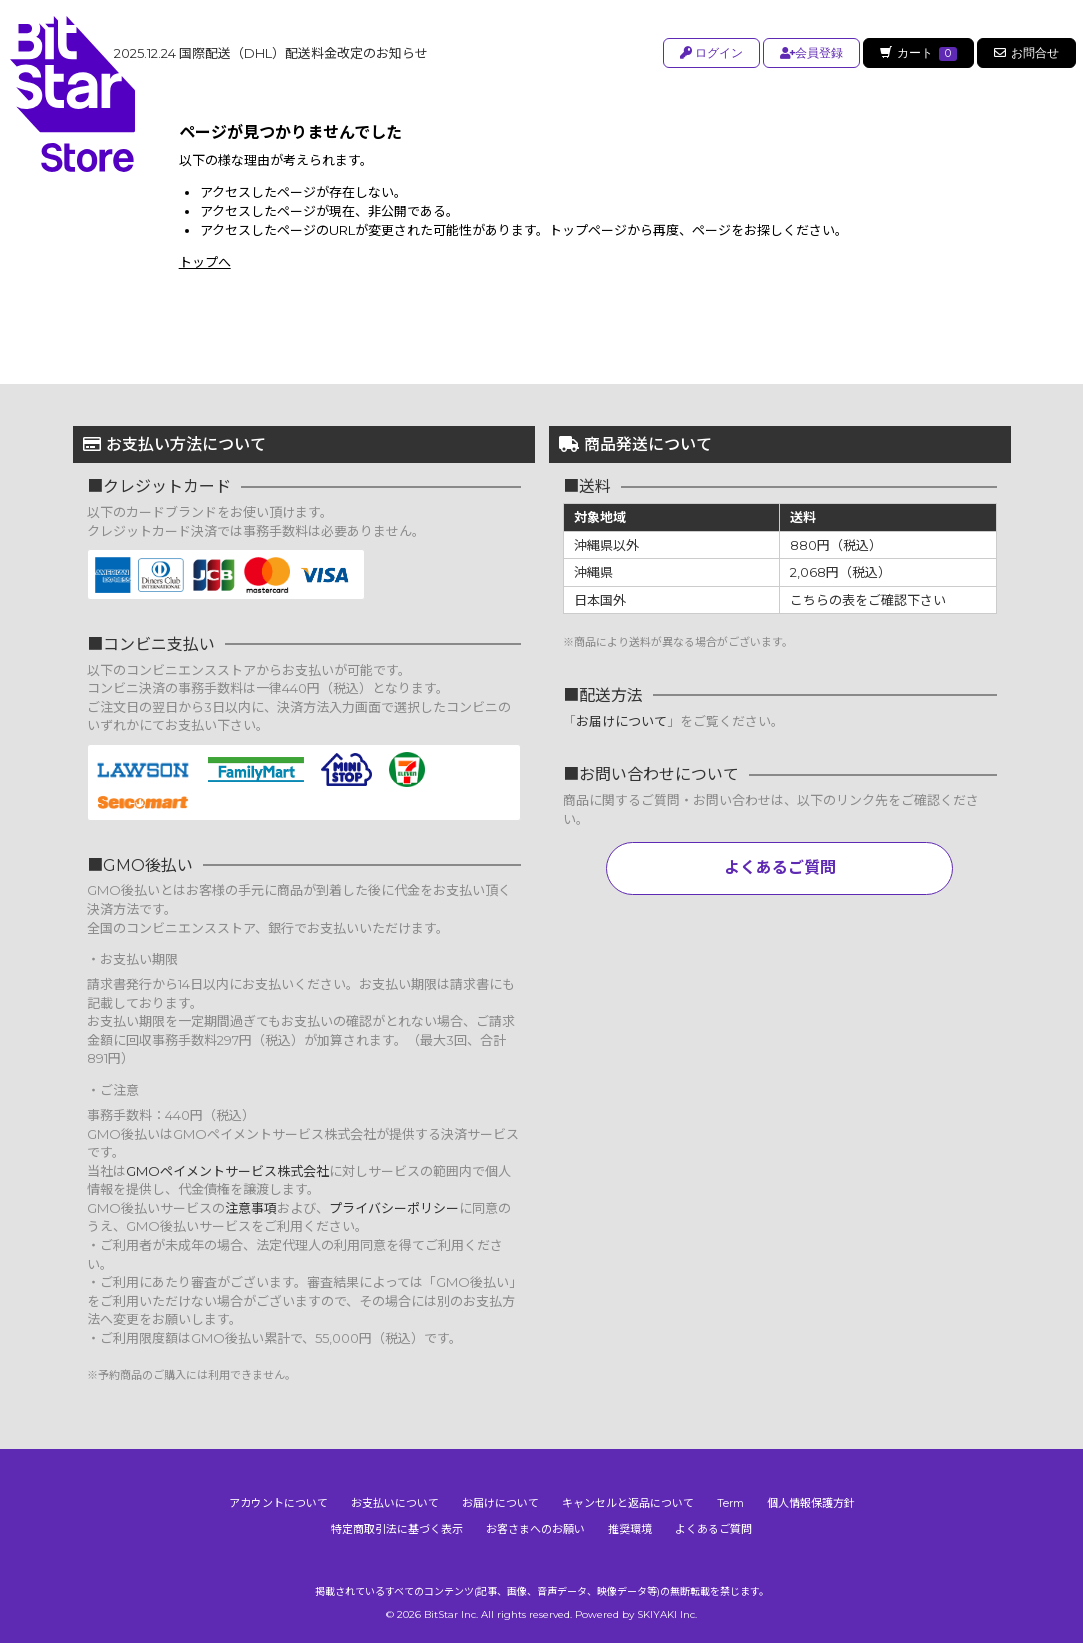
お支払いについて (395, 1503)
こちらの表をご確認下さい (868, 600)
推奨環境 (630, 1529)
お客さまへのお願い (535, 1529)
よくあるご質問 (780, 867)
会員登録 (808, 52)
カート (917, 53)
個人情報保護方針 (811, 1503)
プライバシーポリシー (394, 1208)
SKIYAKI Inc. (667, 1614)
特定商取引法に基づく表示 (397, 1529)
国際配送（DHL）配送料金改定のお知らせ (271, 53)
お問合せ (1026, 52)
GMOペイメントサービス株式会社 (227, 1171)
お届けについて (621, 721)
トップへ (205, 262)
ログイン (708, 52)
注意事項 (251, 1208)
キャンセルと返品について (628, 1503)
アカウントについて (278, 1503)
